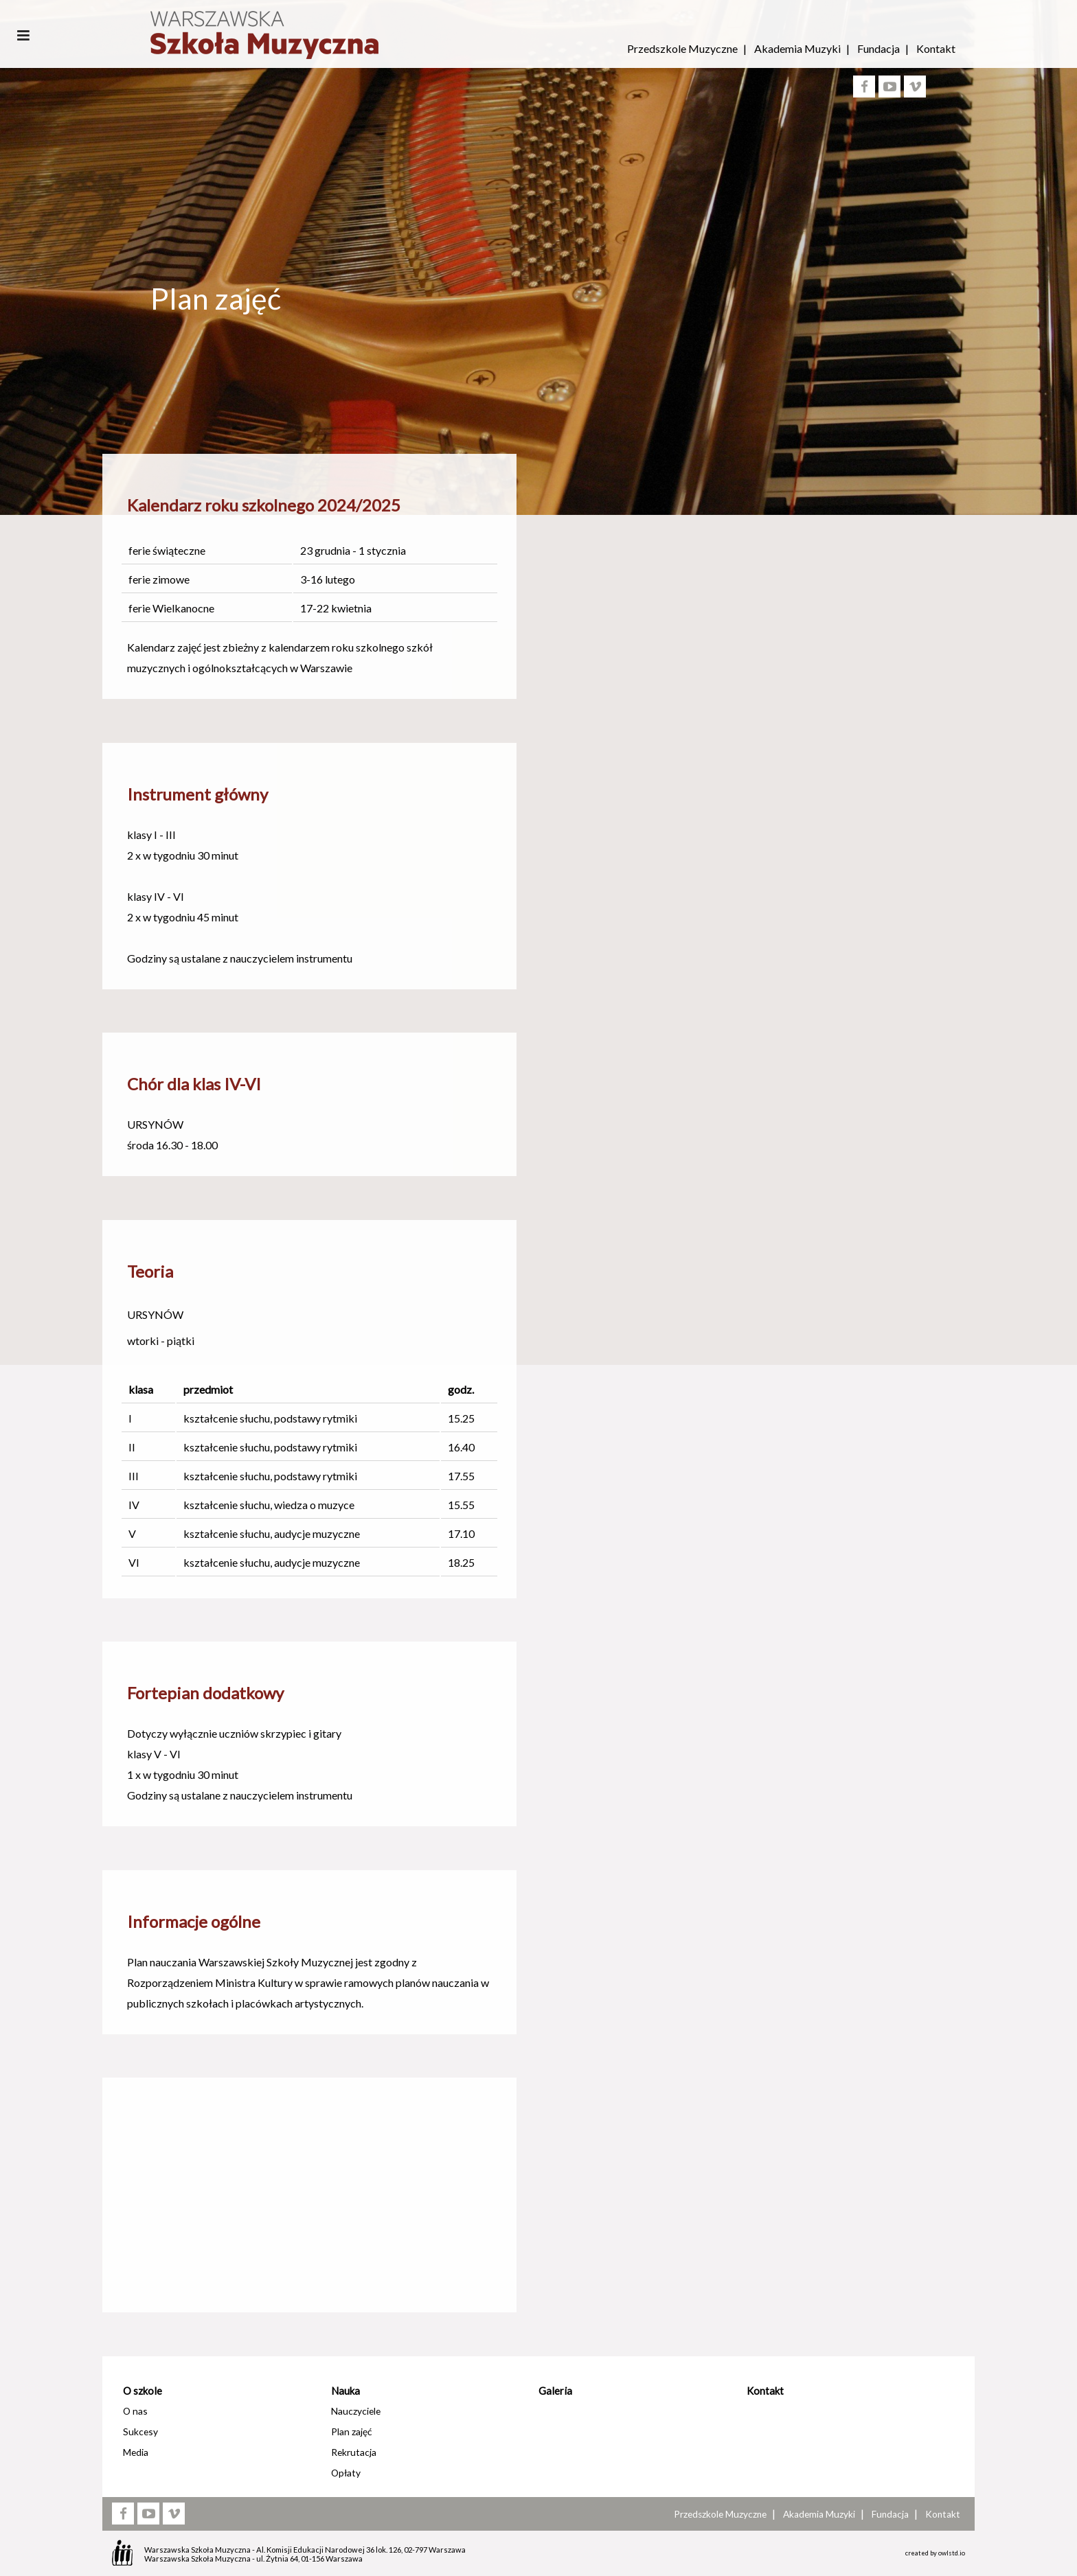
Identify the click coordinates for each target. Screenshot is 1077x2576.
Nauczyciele (356, 2411)
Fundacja (878, 48)
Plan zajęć (351, 2431)
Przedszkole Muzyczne (682, 48)
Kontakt (935, 48)
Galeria (555, 2390)
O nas (135, 2411)
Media (135, 2452)
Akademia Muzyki (797, 48)
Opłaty (346, 2473)
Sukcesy (140, 2431)
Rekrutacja (353, 2452)
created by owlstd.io (935, 2553)
